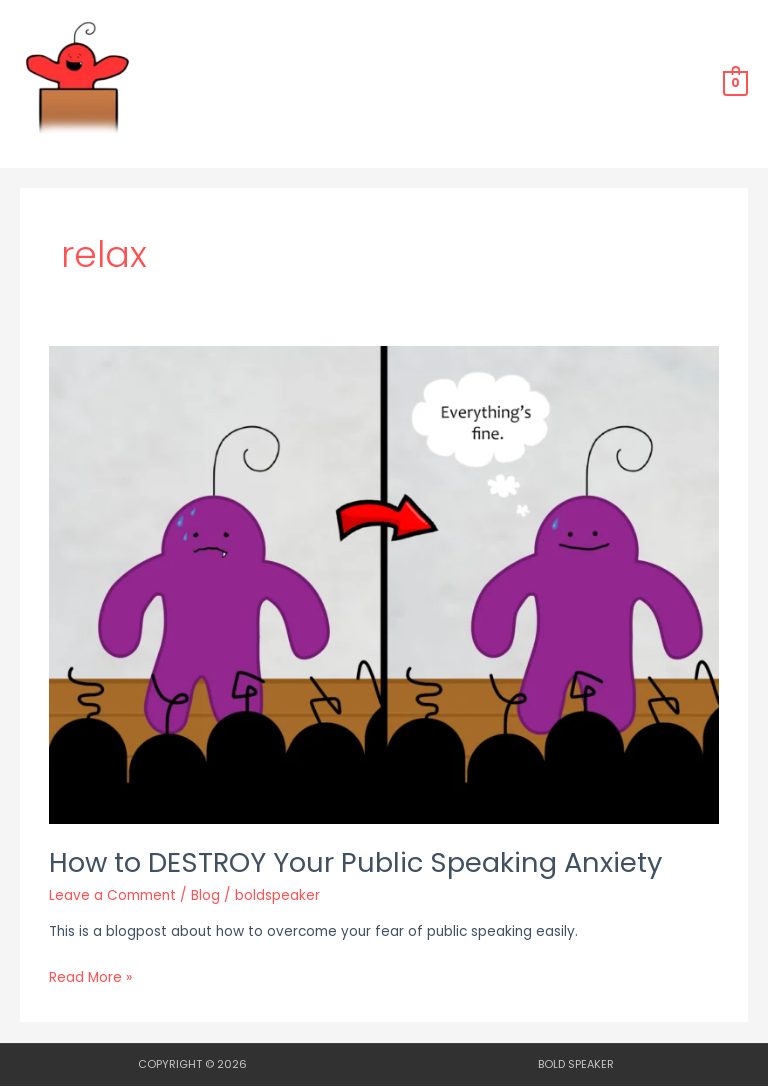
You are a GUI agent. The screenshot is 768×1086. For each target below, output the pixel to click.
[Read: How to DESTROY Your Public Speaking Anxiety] (383, 584)
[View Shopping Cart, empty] (735, 82)
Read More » (90, 976)
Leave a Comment (112, 895)
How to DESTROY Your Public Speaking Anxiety (355, 862)
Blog (205, 895)
